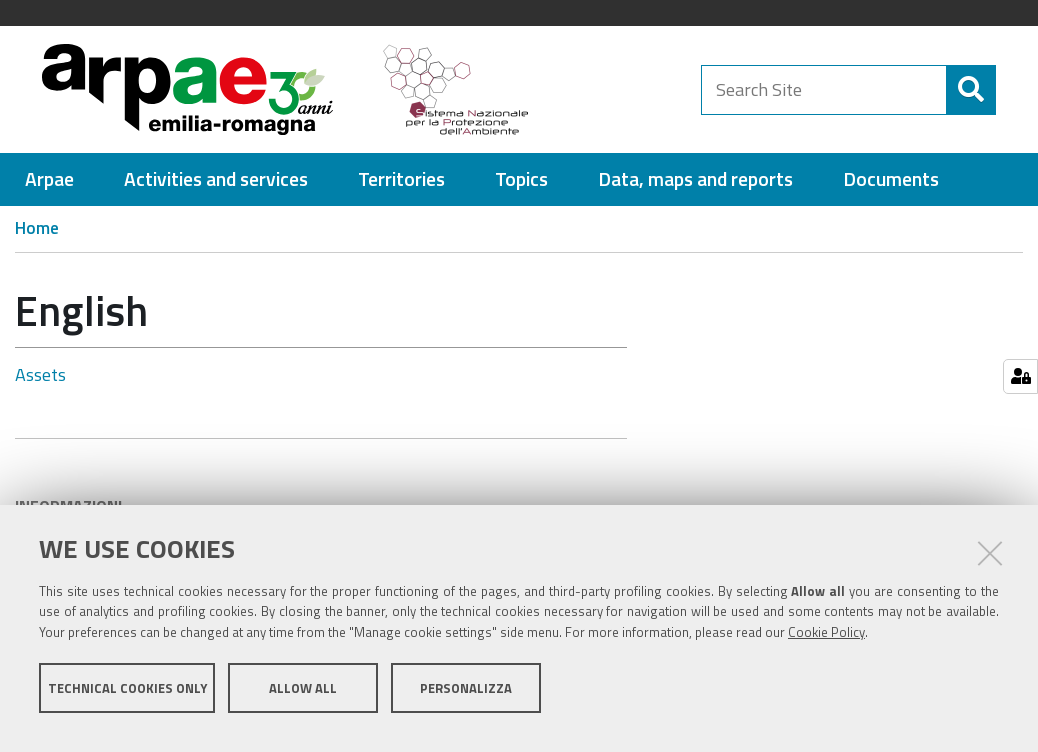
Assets (40, 383)
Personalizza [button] (466, 700)
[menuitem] (49, 188)
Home (37, 237)
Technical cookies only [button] (127, 700)
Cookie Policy (826, 645)
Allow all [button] (303, 700)
